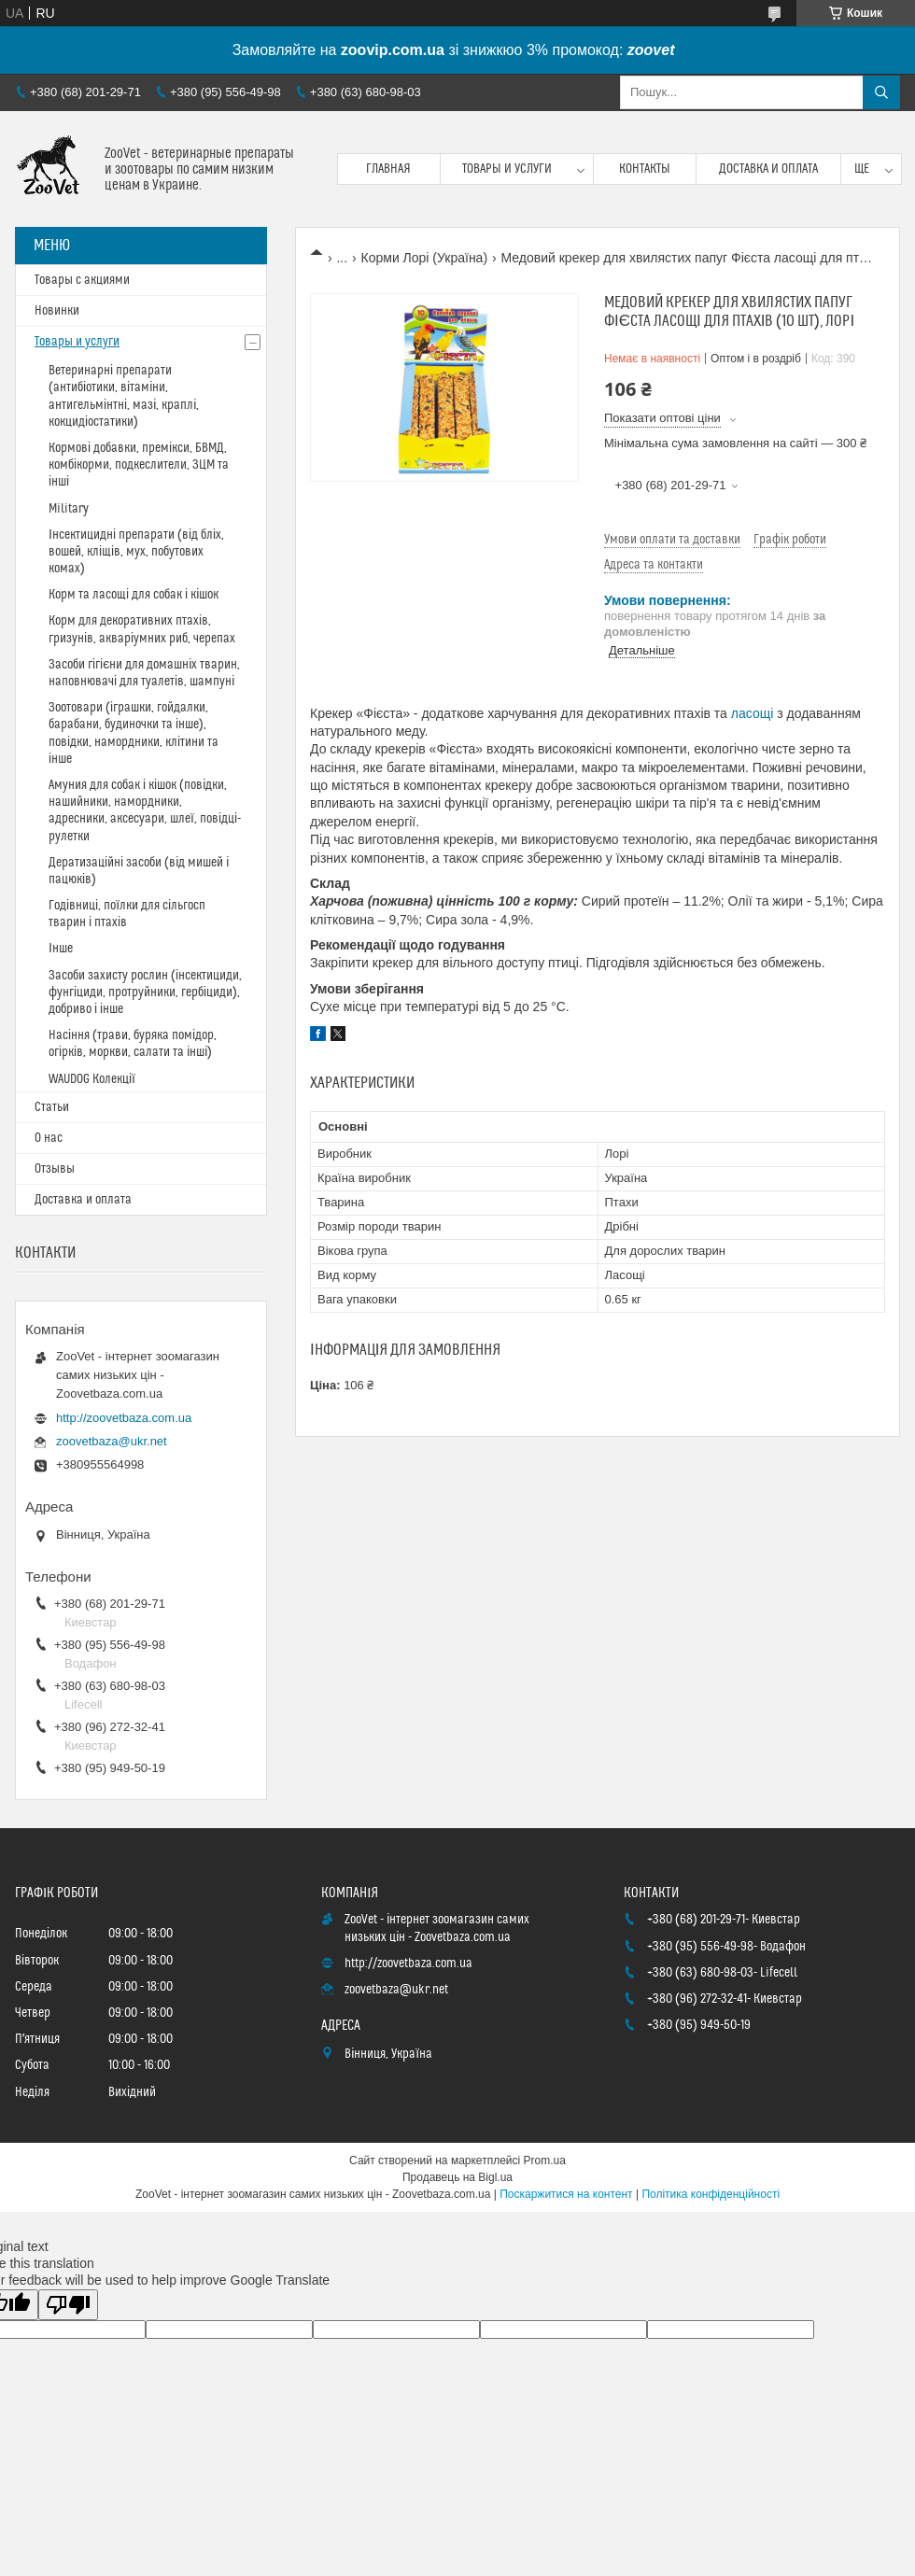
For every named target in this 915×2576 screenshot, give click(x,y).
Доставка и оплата (768, 169)
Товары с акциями (82, 280)
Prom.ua (545, 2160)
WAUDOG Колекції (92, 1079)
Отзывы (55, 1168)
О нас (49, 1138)
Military (69, 508)
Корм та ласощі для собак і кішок (133, 594)
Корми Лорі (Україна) (424, 257)
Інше (61, 948)
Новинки (57, 310)
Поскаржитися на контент (566, 2194)
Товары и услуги (507, 169)
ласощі (752, 713)
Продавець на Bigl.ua (457, 2177)
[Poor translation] (68, 2304)
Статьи (52, 1107)
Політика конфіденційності (710, 2194)
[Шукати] (881, 92)
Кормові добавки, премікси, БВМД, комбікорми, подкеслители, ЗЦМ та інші (139, 465)
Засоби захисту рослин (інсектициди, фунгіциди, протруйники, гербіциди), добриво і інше (145, 992)
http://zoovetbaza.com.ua (123, 1418)
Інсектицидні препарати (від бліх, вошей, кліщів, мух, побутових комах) (136, 552)
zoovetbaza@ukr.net (111, 1441)
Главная (388, 169)
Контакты (644, 169)
